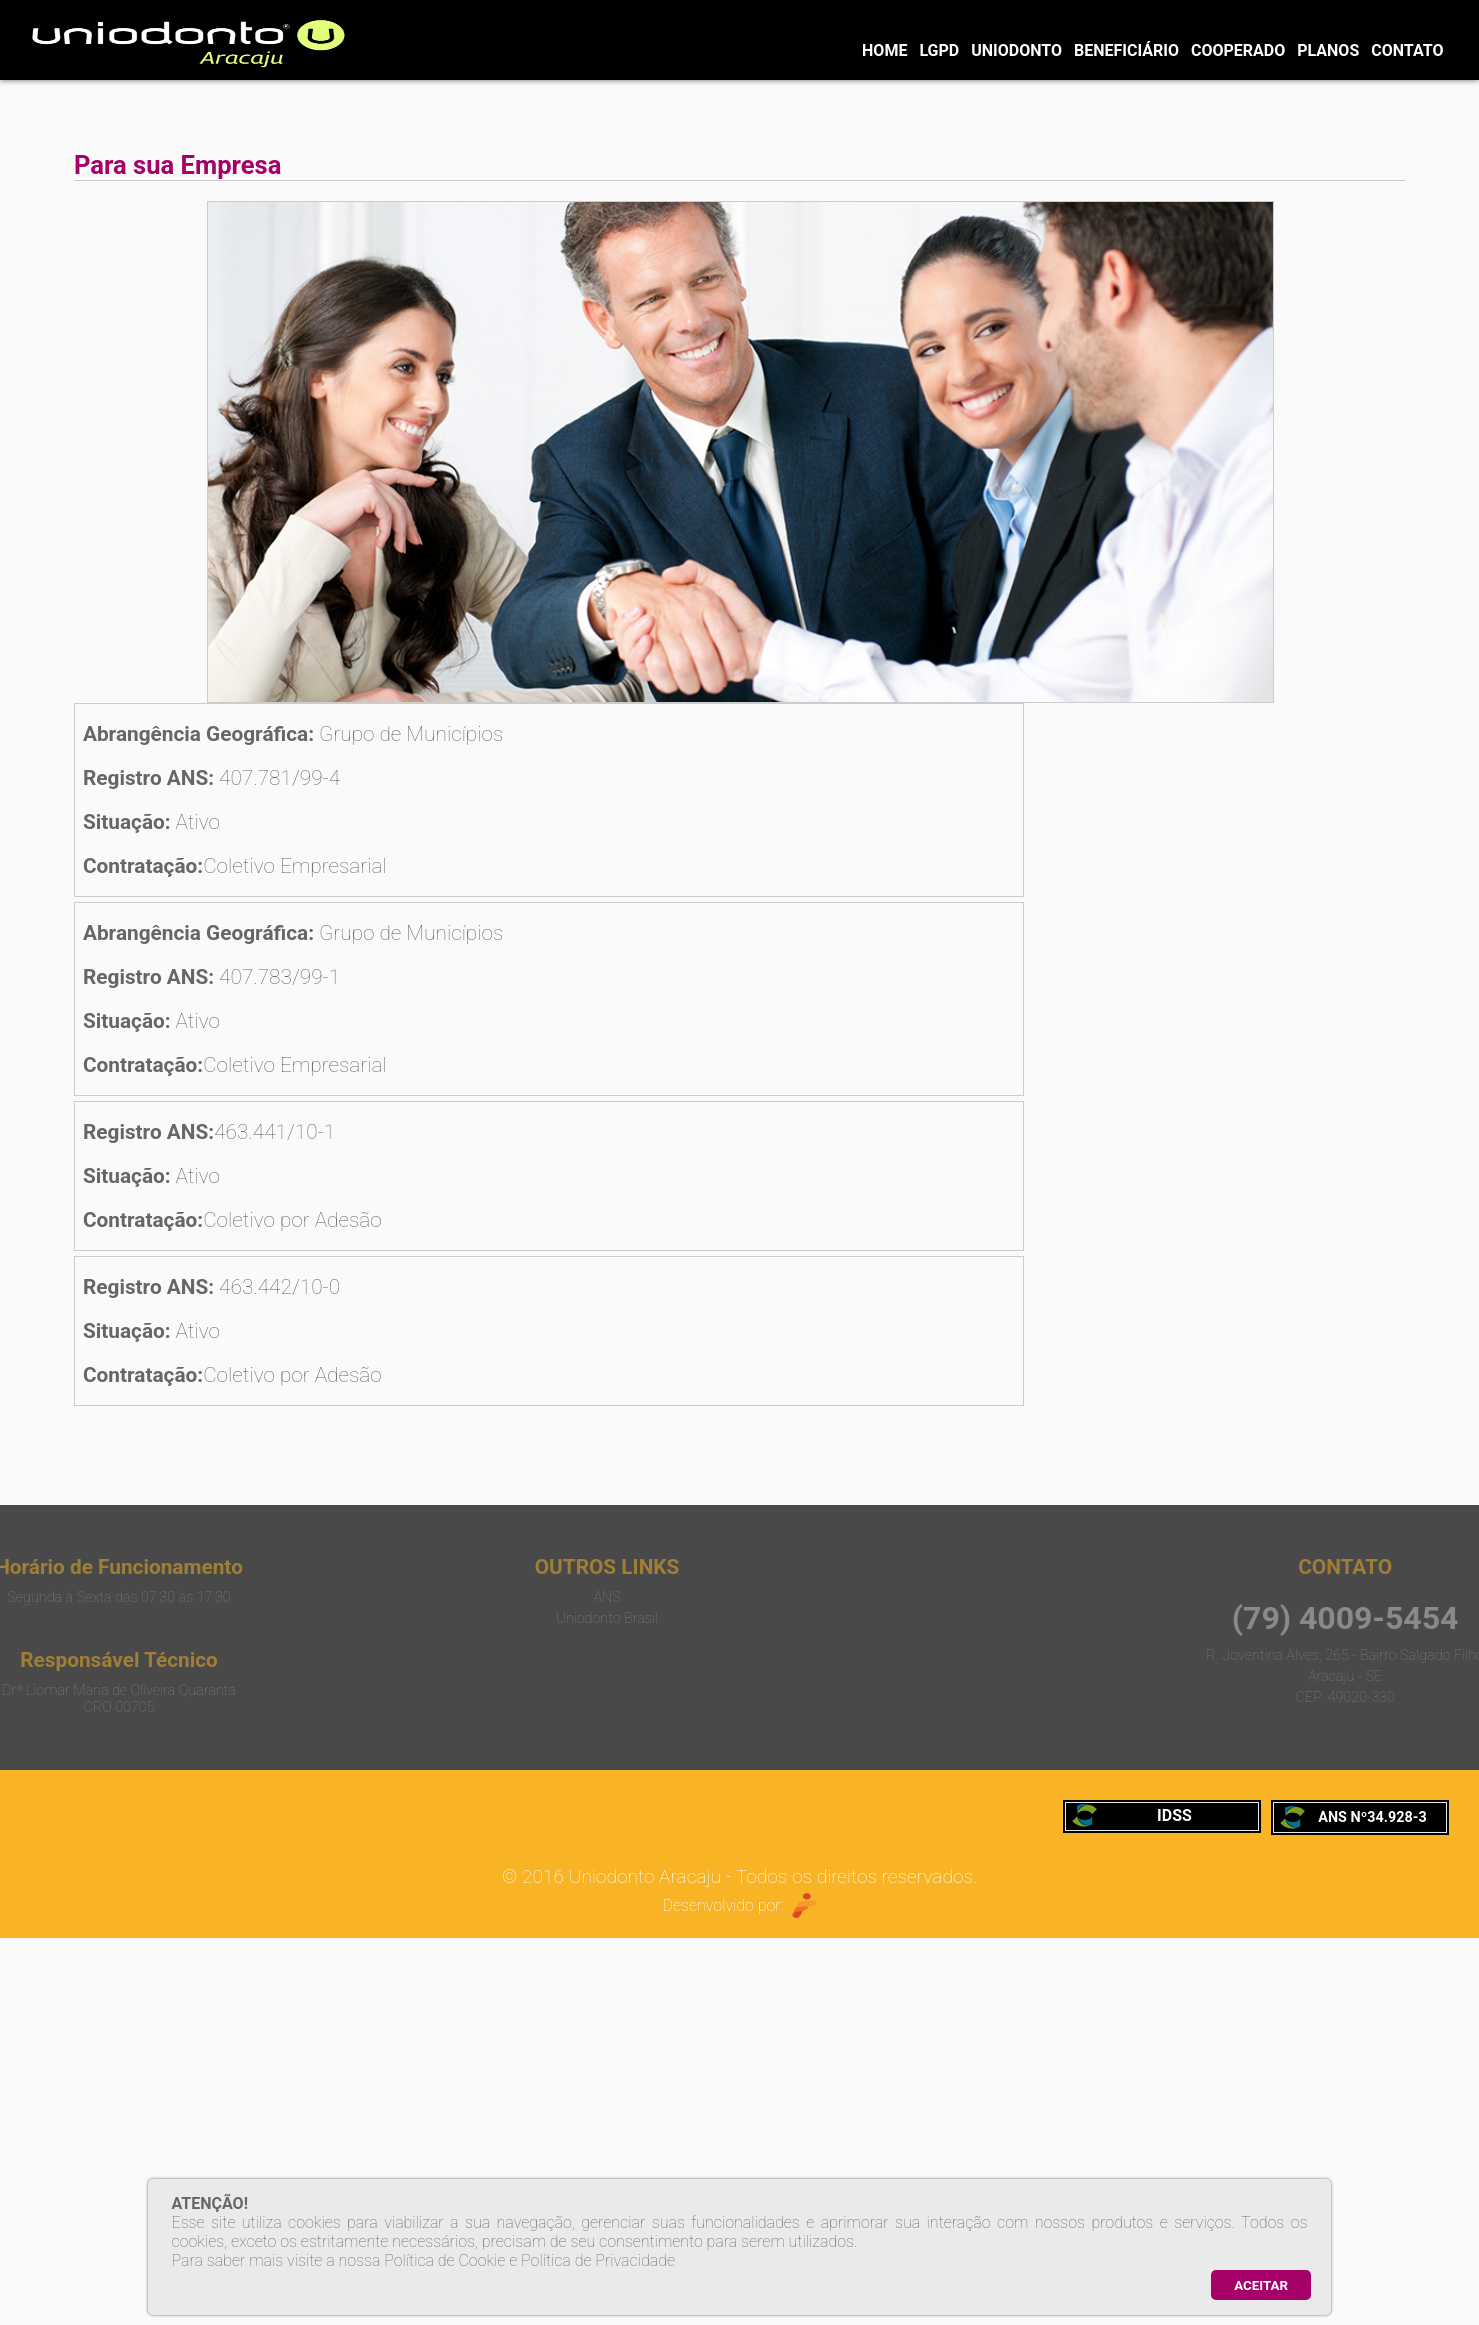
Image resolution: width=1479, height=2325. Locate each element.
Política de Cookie (444, 2260)
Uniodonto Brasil (510, 1618)
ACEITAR (1261, 2285)
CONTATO (1407, 50)
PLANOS (1328, 50)
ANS (509, 1597)
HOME (884, 50)
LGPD (939, 50)
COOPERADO (1238, 50)
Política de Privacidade (598, 2260)
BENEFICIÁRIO (1126, 50)
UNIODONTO (1016, 50)
